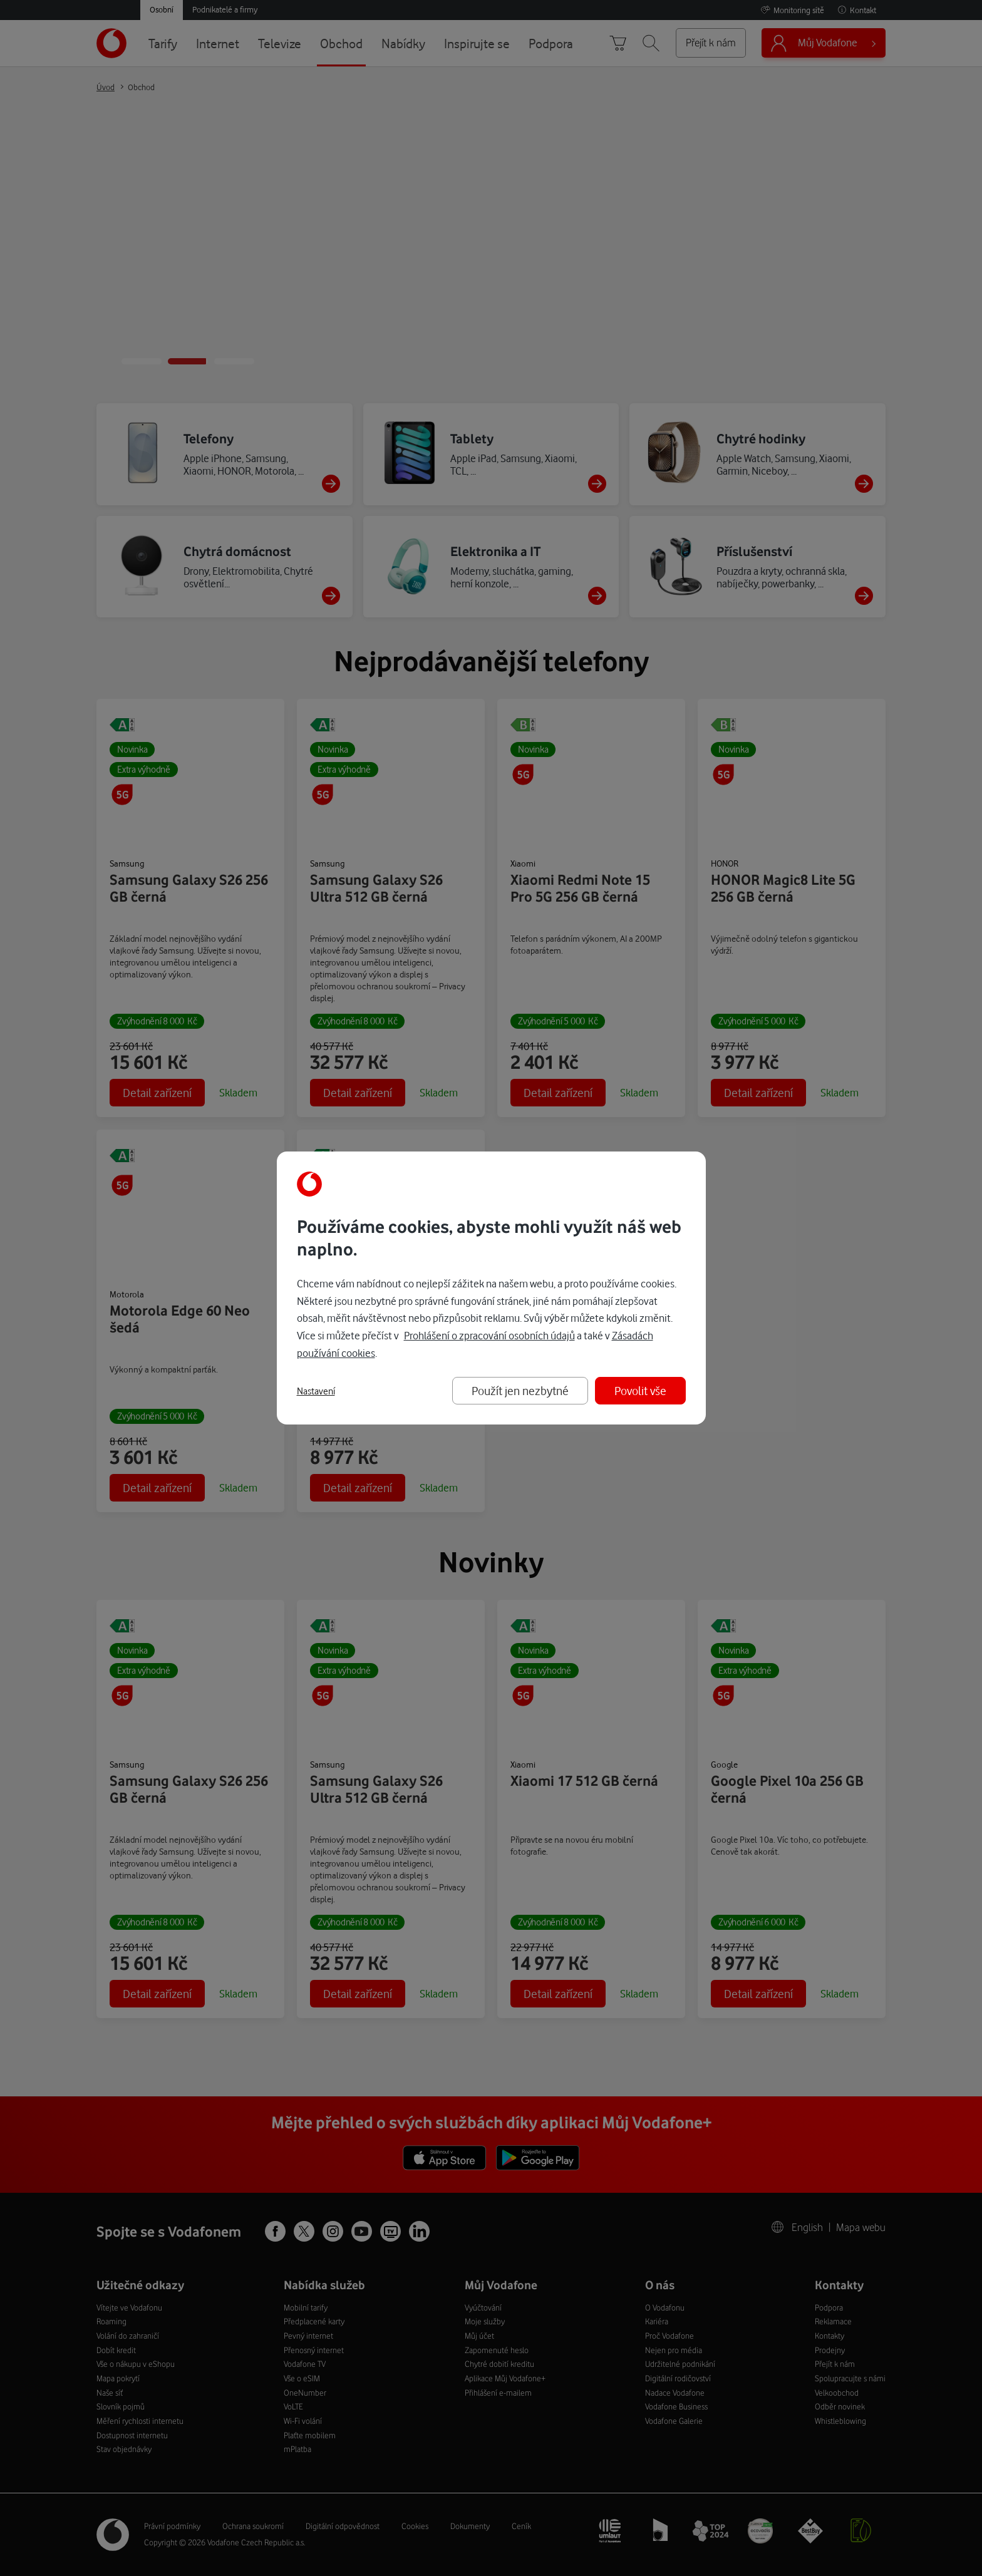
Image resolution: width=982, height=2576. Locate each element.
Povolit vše (640, 1390)
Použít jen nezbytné (520, 1390)
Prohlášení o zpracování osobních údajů (489, 1335)
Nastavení (316, 1391)
